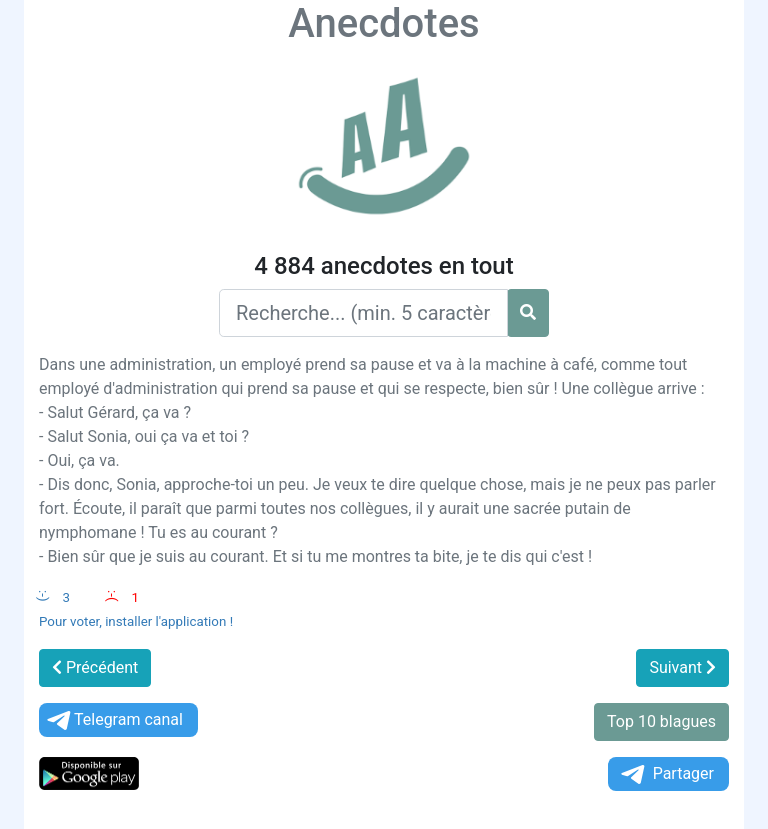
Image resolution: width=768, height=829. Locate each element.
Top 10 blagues (661, 721)
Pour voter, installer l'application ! (136, 621)
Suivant (682, 667)
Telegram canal (113, 720)
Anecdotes (383, 23)
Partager (666, 774)
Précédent (95, 667)
